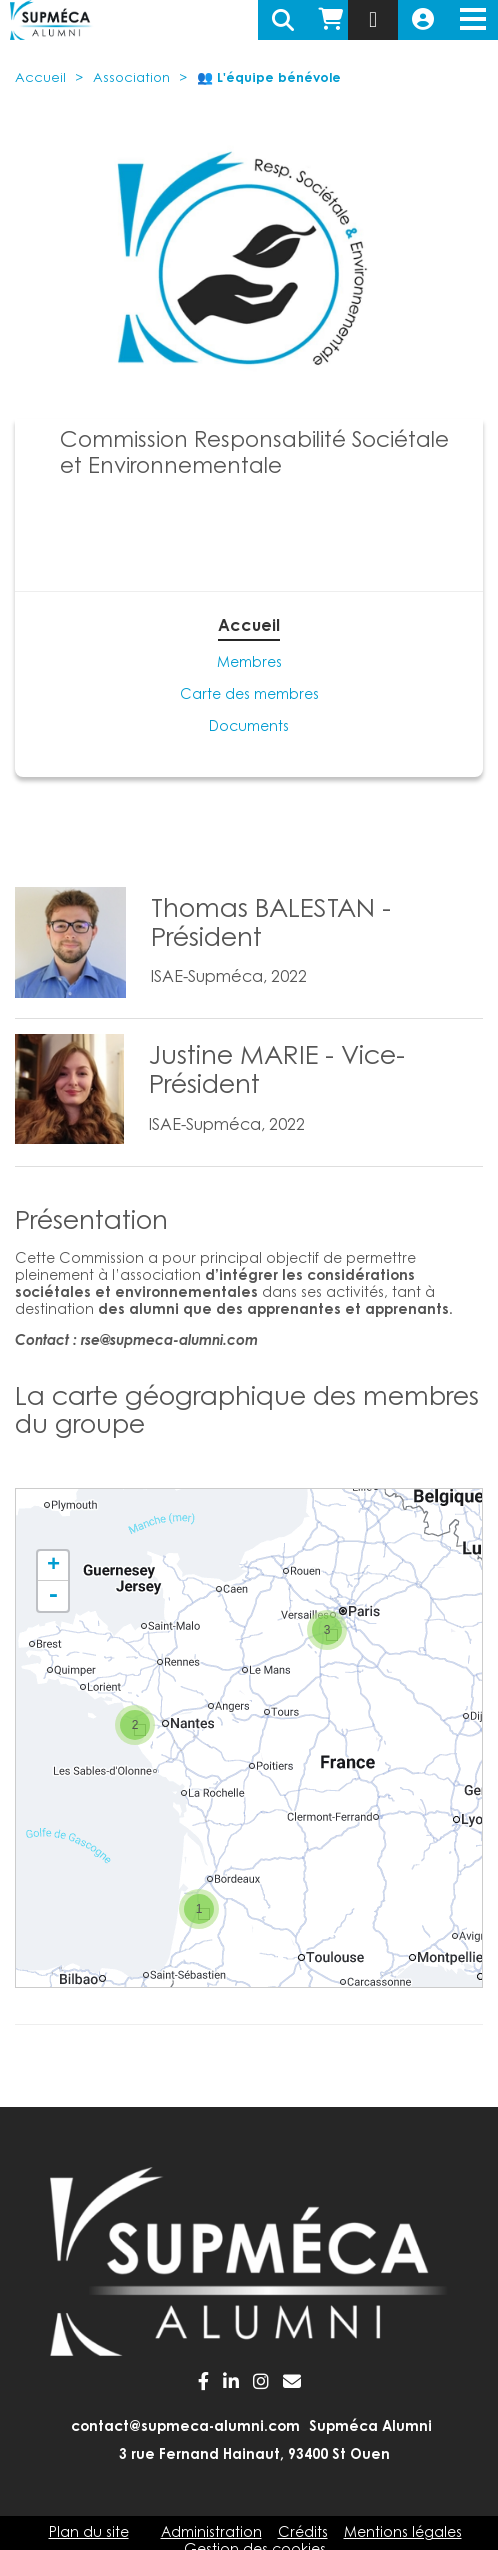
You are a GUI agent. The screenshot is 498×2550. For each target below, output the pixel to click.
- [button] (53, 1596)
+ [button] (53, 1566)
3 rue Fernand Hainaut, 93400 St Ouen (254, 2456)
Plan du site (89, 2534)
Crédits (303, 2534)
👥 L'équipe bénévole (269, 78)
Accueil (40, 78)
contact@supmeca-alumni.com (185, 2428)
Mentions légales (403, 2534)
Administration (211, 2534)
